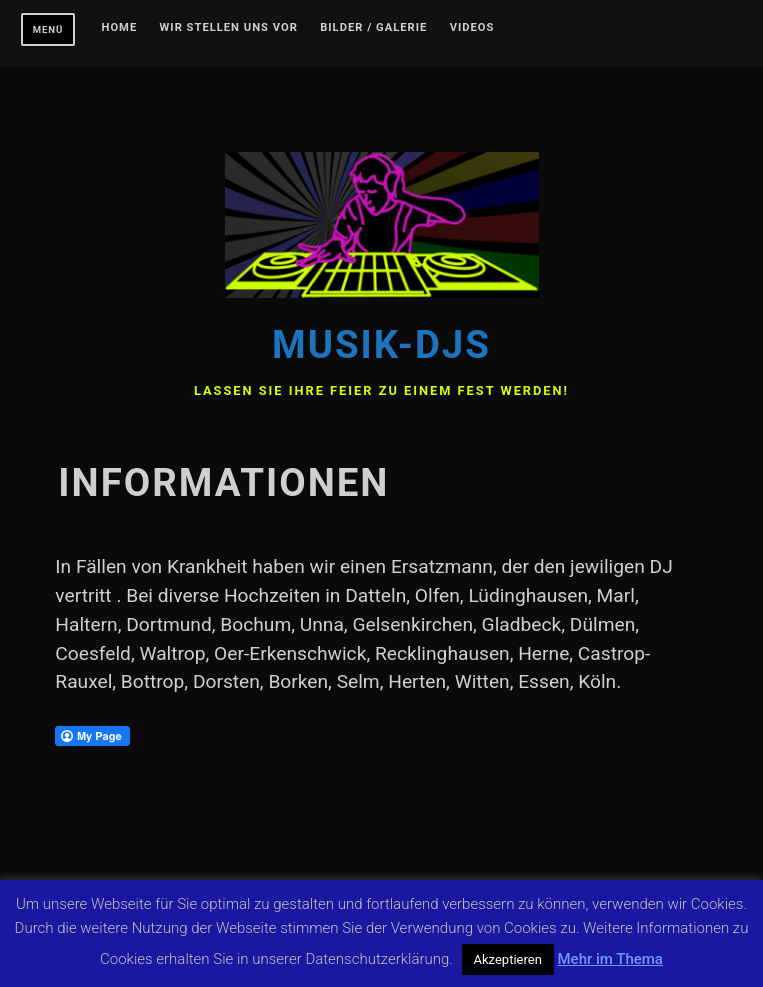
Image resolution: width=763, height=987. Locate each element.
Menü (48, 29)
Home (120, 28)
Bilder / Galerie (373, 28)
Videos (472, 28)
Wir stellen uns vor (229, 28)
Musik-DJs (381, 344)
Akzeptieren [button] (508, 959)
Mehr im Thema (609, 959)
